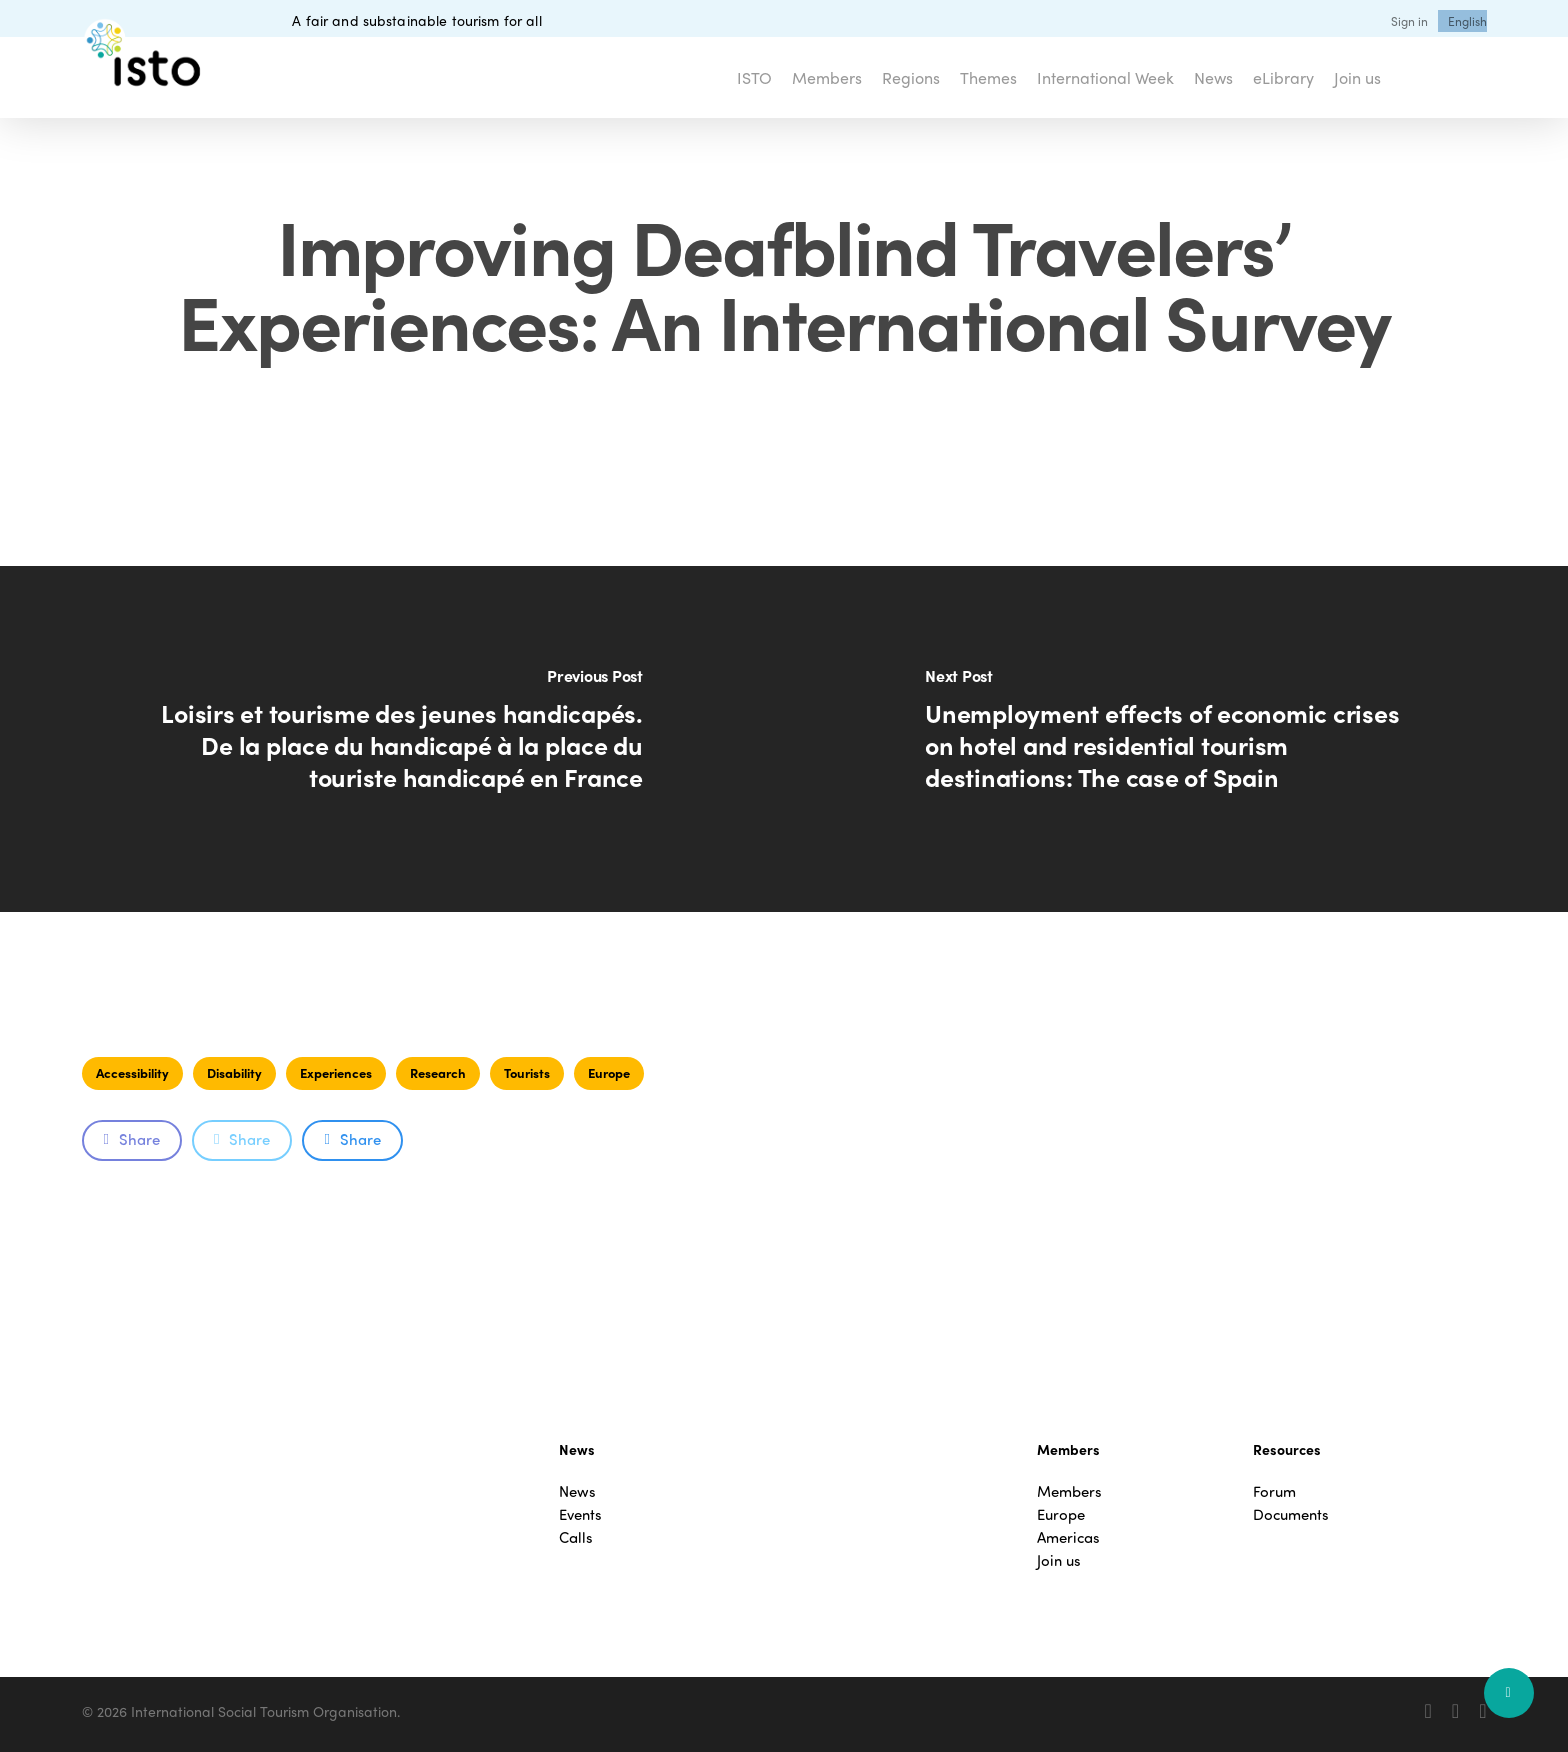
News (577, 1491)
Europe (609, 1072)
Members (1069, 1491)
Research (438, 1072)
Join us (1059, 1560)
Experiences (336, 1072)
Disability (234, 1072)
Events (580, 1514)
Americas (1068, 1537)
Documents (1291, 1514)
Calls (576, 1537)
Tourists (527, 1072)
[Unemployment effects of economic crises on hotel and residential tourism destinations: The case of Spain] (1176, 739)
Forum (1274, 1491)
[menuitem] (1467, 21)
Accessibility (132, 1072)
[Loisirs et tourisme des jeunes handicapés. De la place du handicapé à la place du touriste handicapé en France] (392, 739)
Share (132, 1139)
